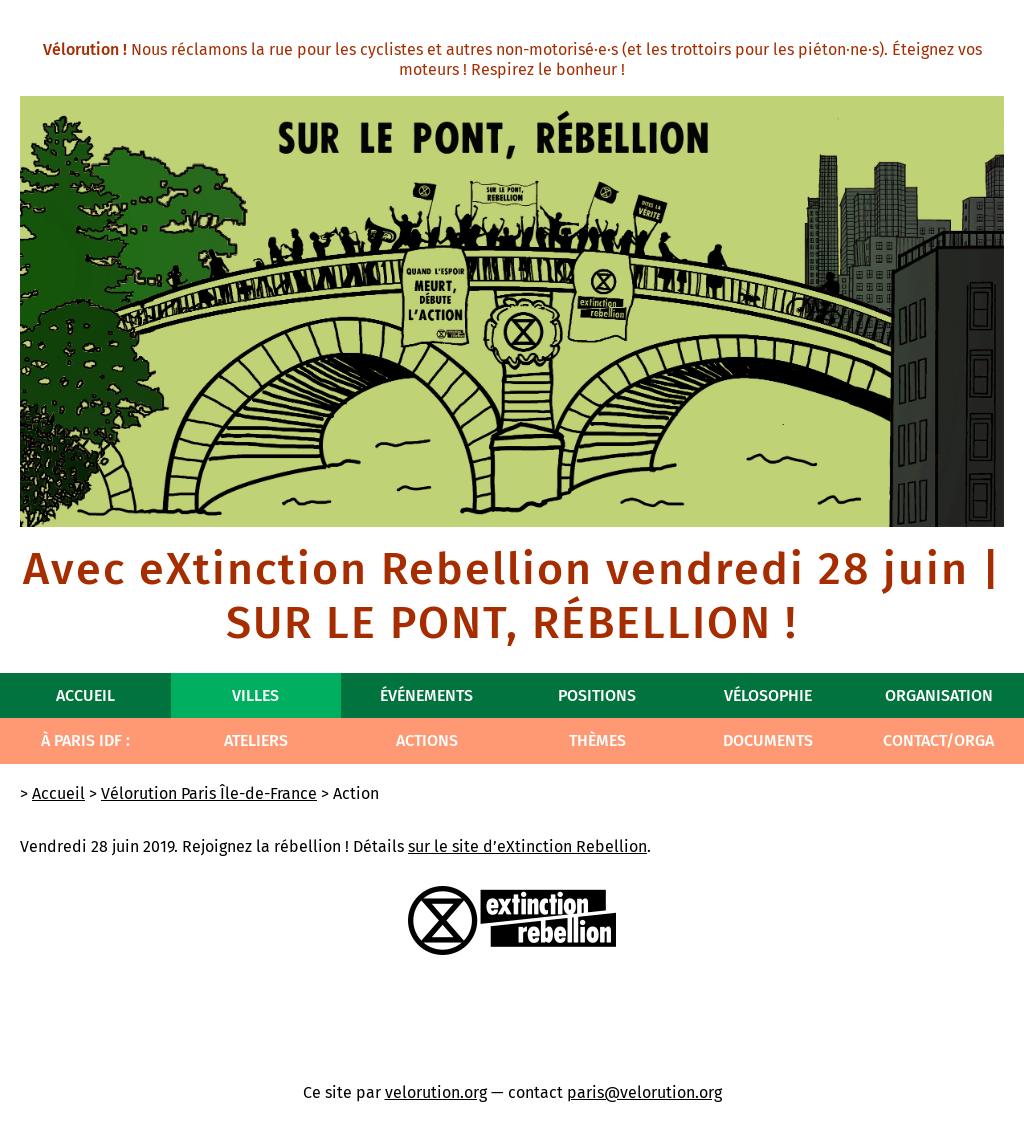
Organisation (939, 695)
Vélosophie (768, 695)
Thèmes (597, 740)
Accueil (85, 695)
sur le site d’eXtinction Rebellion (527, 846)
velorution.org (436, 1092)
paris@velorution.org (644, 1092)
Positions (597, 695)
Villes (255, 695)
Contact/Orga (938, 740)
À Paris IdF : (85, 740)
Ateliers (256, 740)
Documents (768, 740)
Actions (427, 740)
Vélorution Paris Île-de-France (209, 793)
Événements (426, 695)
